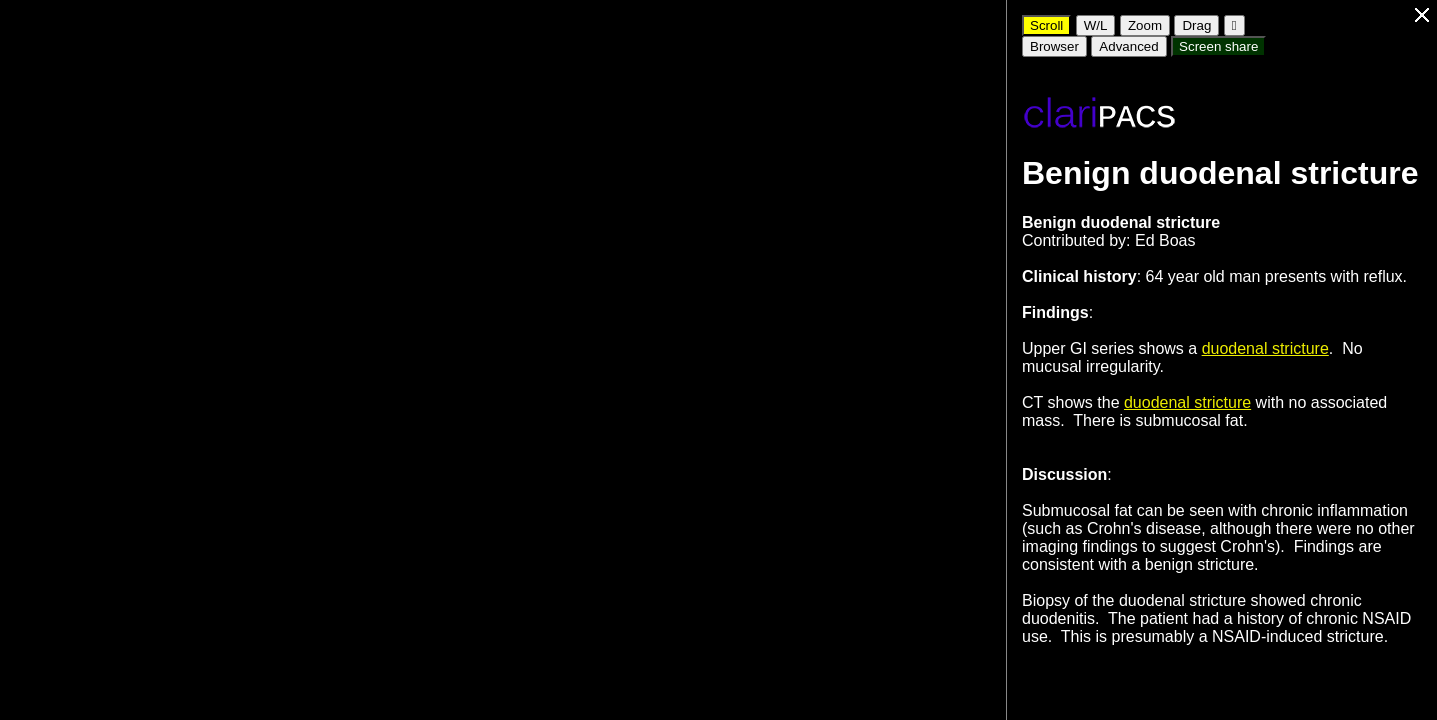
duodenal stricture (1265, 348)
